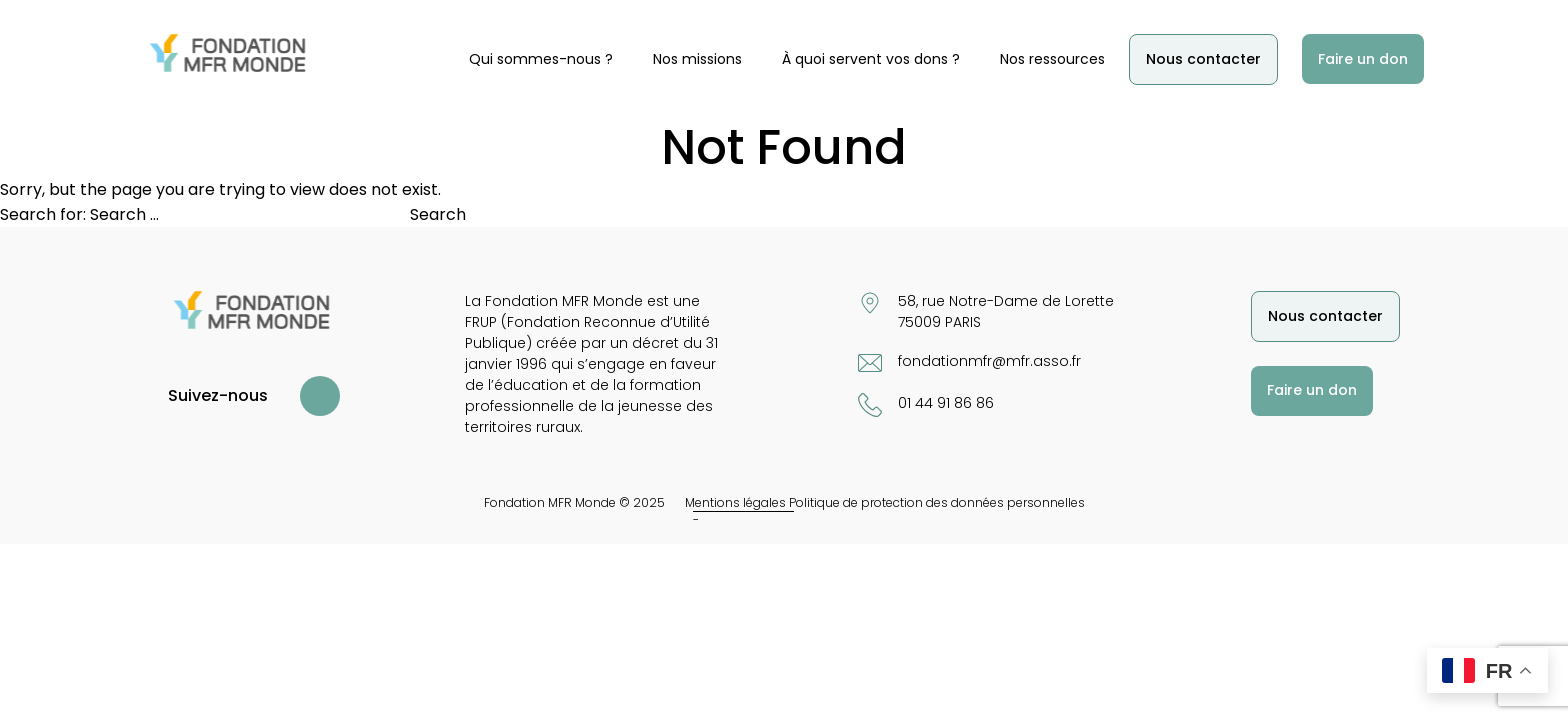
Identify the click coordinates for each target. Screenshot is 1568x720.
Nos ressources (1052, 59)
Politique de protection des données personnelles (937, 502)
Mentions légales (735, 502)
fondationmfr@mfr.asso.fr (989, 361)
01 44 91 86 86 (946, 403)
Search (438, 214)
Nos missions (697, 59)
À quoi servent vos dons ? (871, 59)
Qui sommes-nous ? (541, 59)
